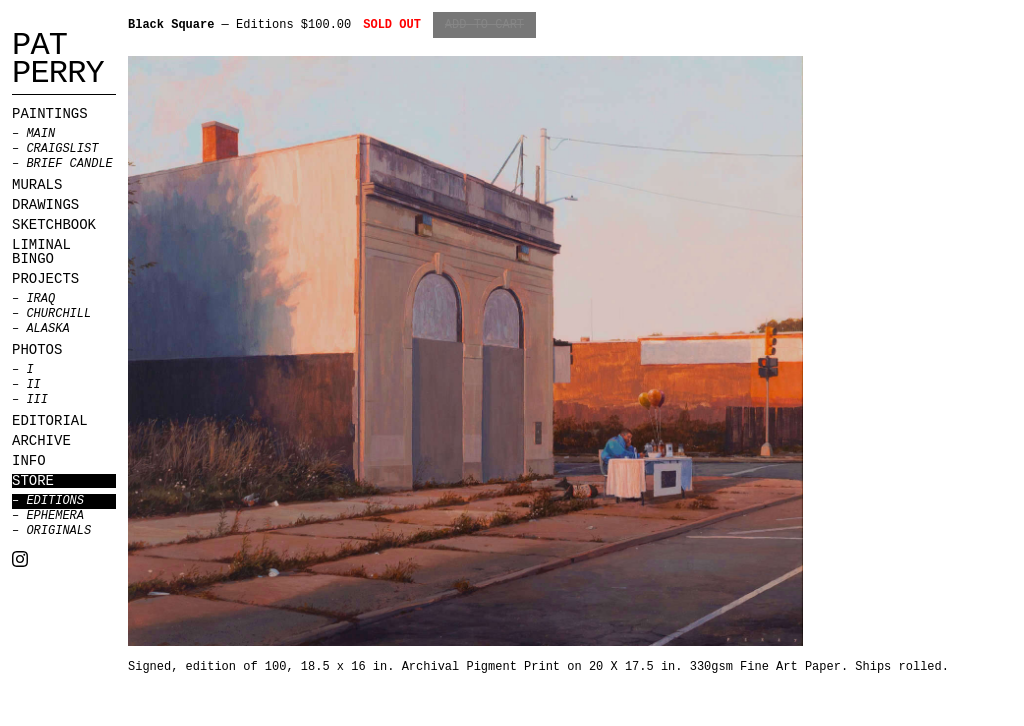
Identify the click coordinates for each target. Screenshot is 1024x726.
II (33, 385)
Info (29, 461)
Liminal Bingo (41, 252)
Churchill (58, 314)
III (37, 400)
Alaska (47, 329)
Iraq (40, 299)
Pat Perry (58, 60)
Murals (37, 185)
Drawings (45, 205)
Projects (45, 279)
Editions (55, 501)
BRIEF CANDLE (69, 164)
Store (33, 481)
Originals (58, 531)
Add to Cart (484, 25)
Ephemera (55, 516)
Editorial (50, 421)
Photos (37, 350)
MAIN (40, 134)
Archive (41, 441)
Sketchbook (54, 225)
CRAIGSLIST (62, 149)
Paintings (50, 114)
